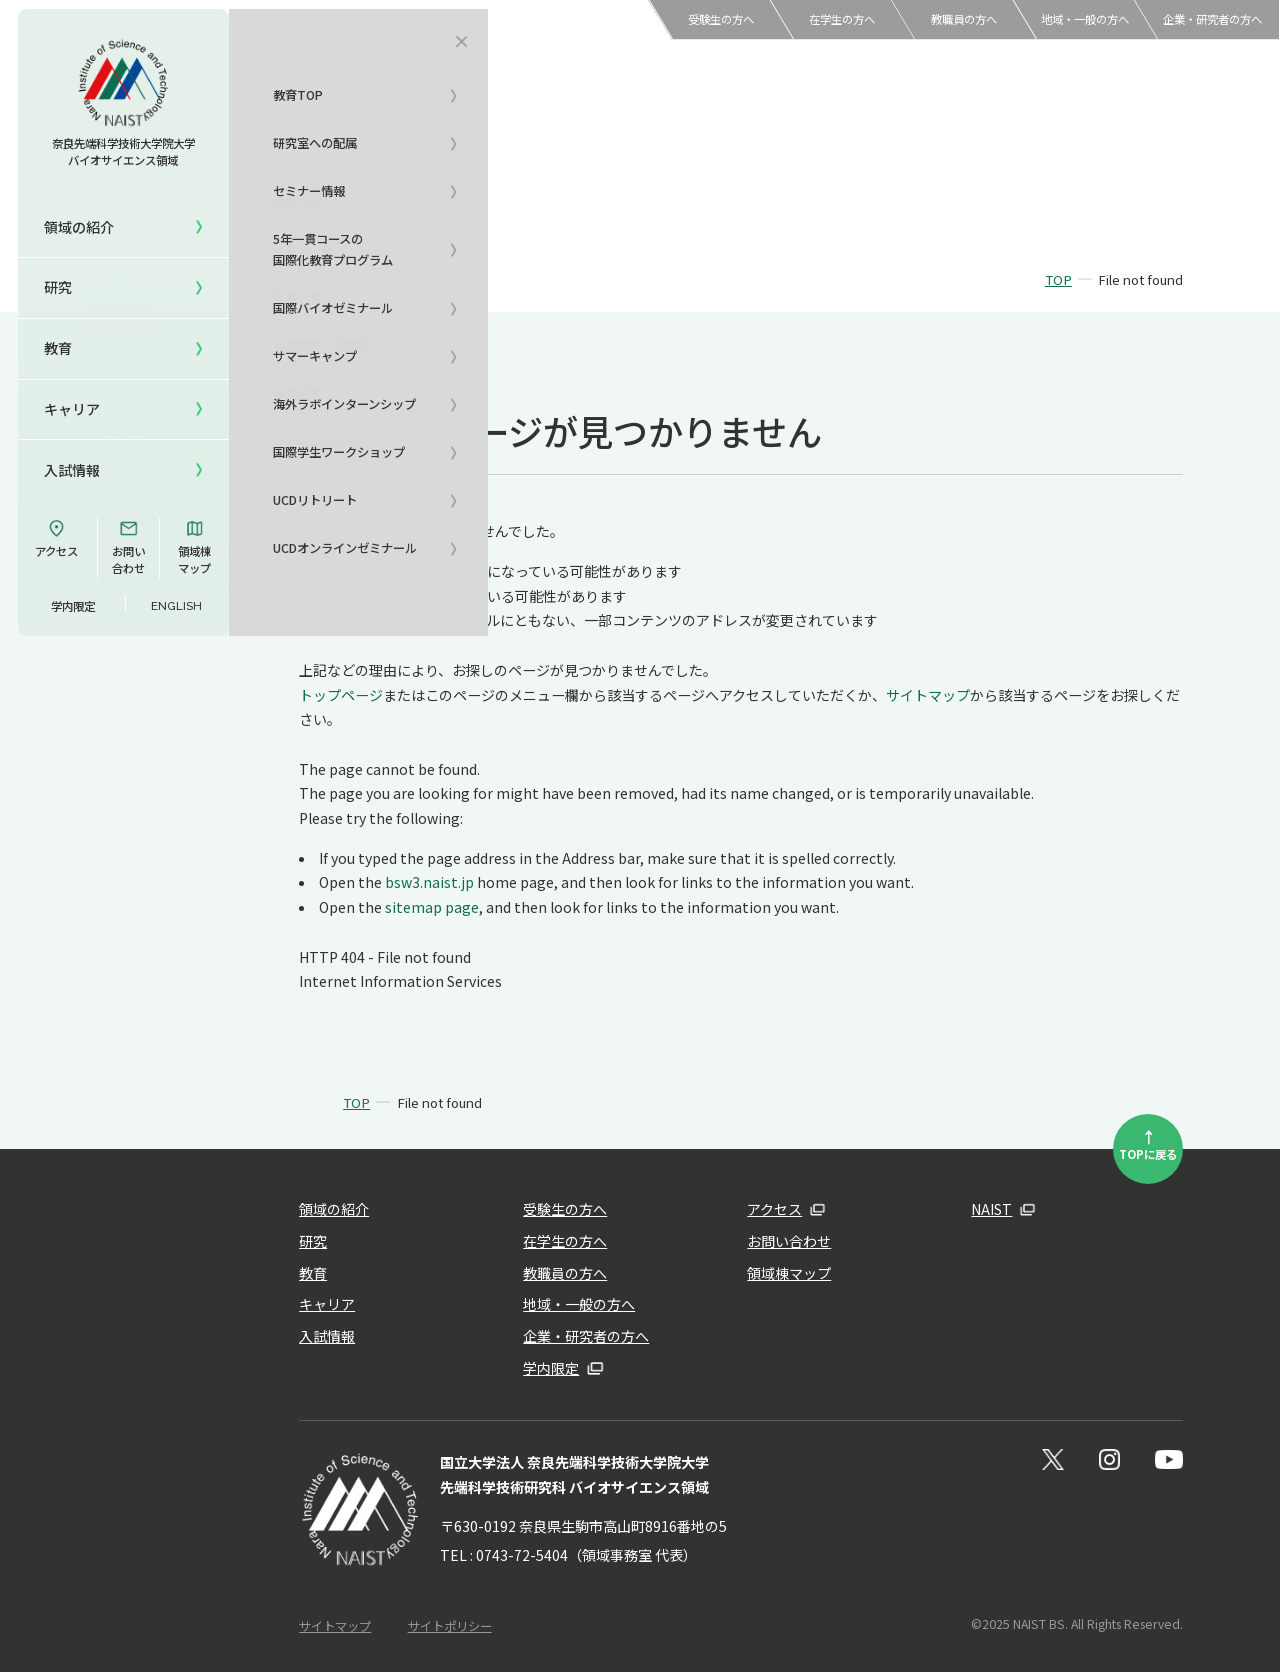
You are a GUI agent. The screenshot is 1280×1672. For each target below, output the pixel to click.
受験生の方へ (721, 19)
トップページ (341, 695)
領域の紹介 (334, 1209)
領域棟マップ (194, 547)
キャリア (72, 409)
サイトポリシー (450, 1626)
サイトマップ (928, 695)
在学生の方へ (842, 19)
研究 (313, 1241)
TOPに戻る (1148, 1143)
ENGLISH (176, 606)
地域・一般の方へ (1085, 19)
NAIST (991, 1209)
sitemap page (432, 907)
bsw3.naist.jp (429, 882)
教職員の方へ (964, 19)
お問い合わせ (128, 547)
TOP (1058, 279)
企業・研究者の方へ (1212, 19)
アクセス (56, 539)
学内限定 (73, 606)
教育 (313, 1273)
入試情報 (72, 470)
